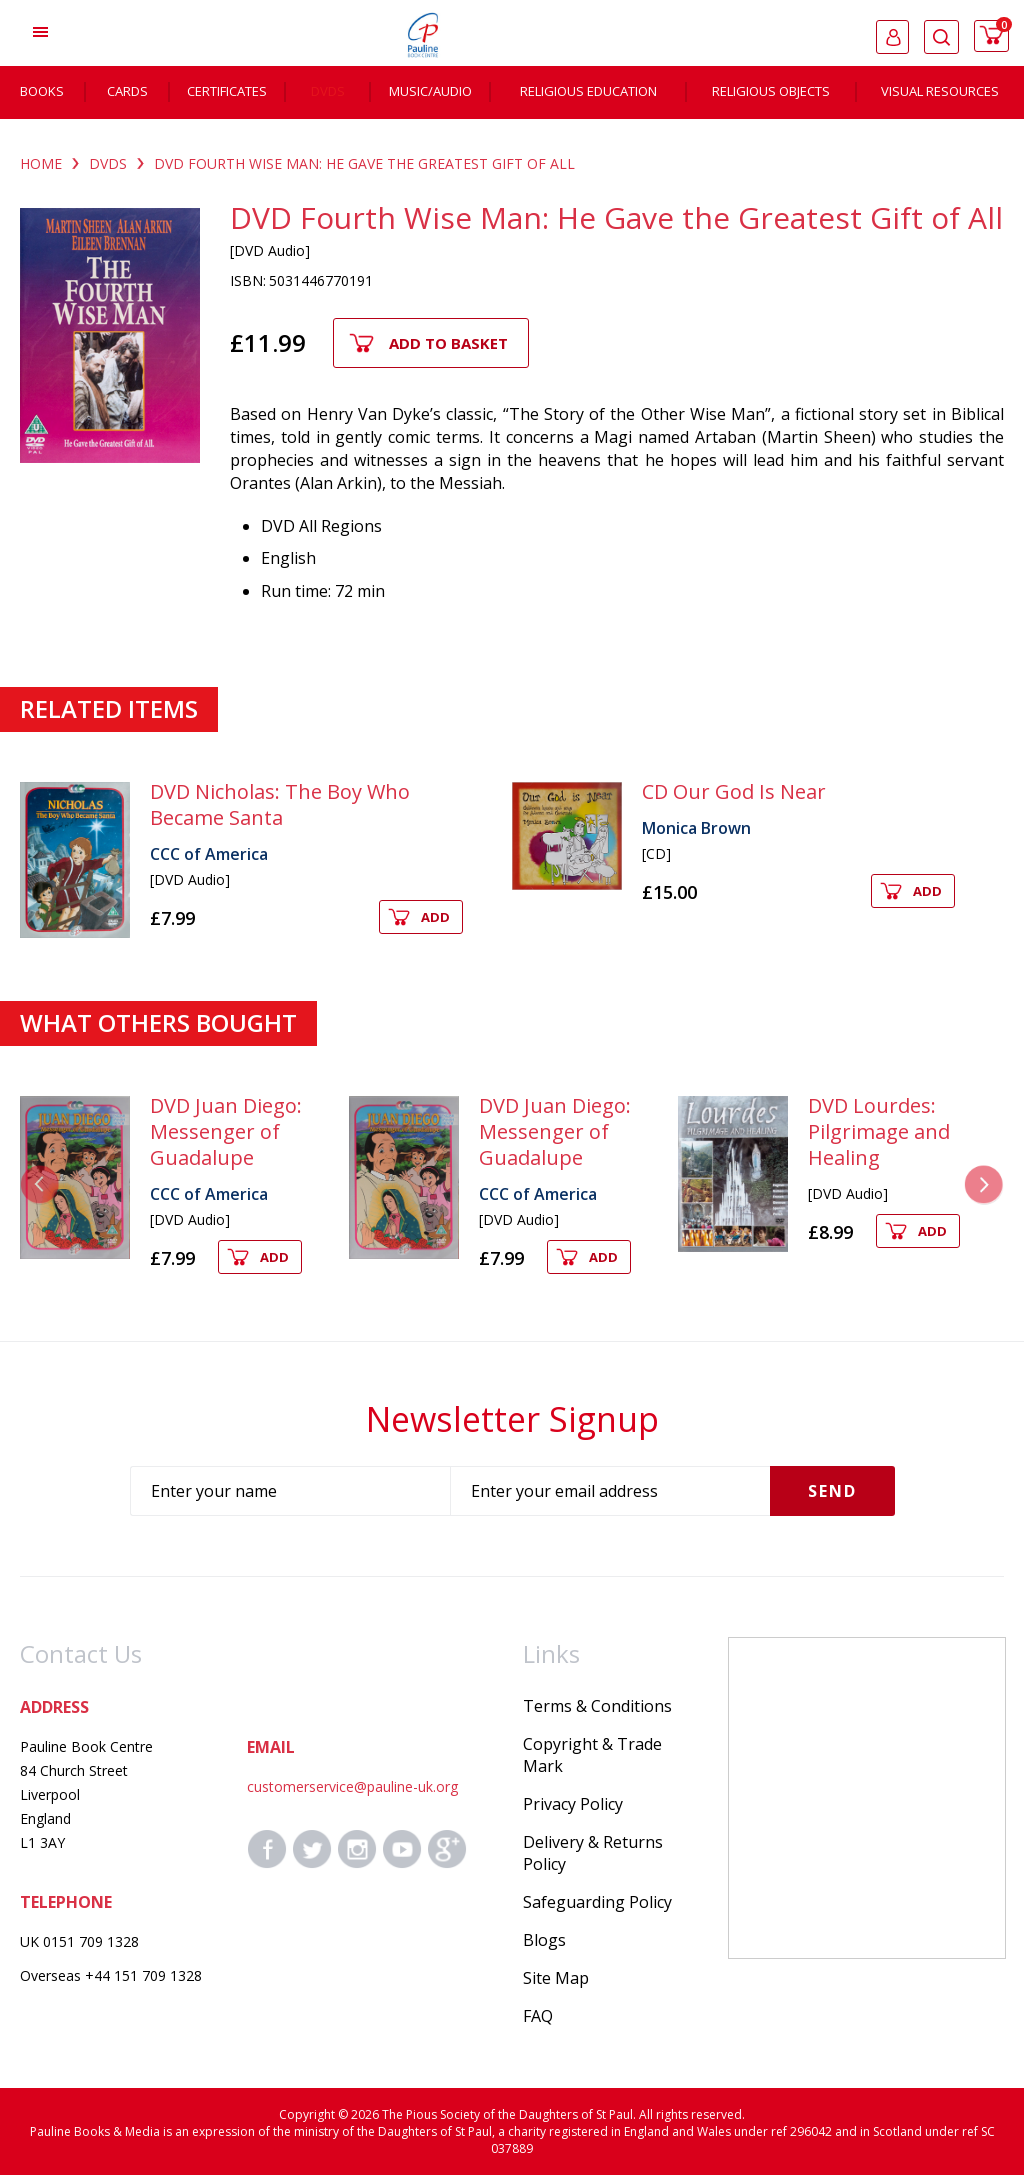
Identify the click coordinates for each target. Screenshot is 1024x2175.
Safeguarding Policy (597, 1902)
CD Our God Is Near (734, 791)
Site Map (556, 1978)
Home (41, 163)
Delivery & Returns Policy (593, 1853)
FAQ (538, 2016)
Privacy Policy (573, 1804)
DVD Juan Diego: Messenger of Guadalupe (226, 1131)
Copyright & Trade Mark (592, 1755)
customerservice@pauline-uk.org (352, 1786)
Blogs (544, 1940)
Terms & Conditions (597, 1706)
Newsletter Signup (512, 1419)
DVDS (108, 163)
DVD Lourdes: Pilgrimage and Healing (879, 1131)
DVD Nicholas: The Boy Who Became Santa (280, 804)
